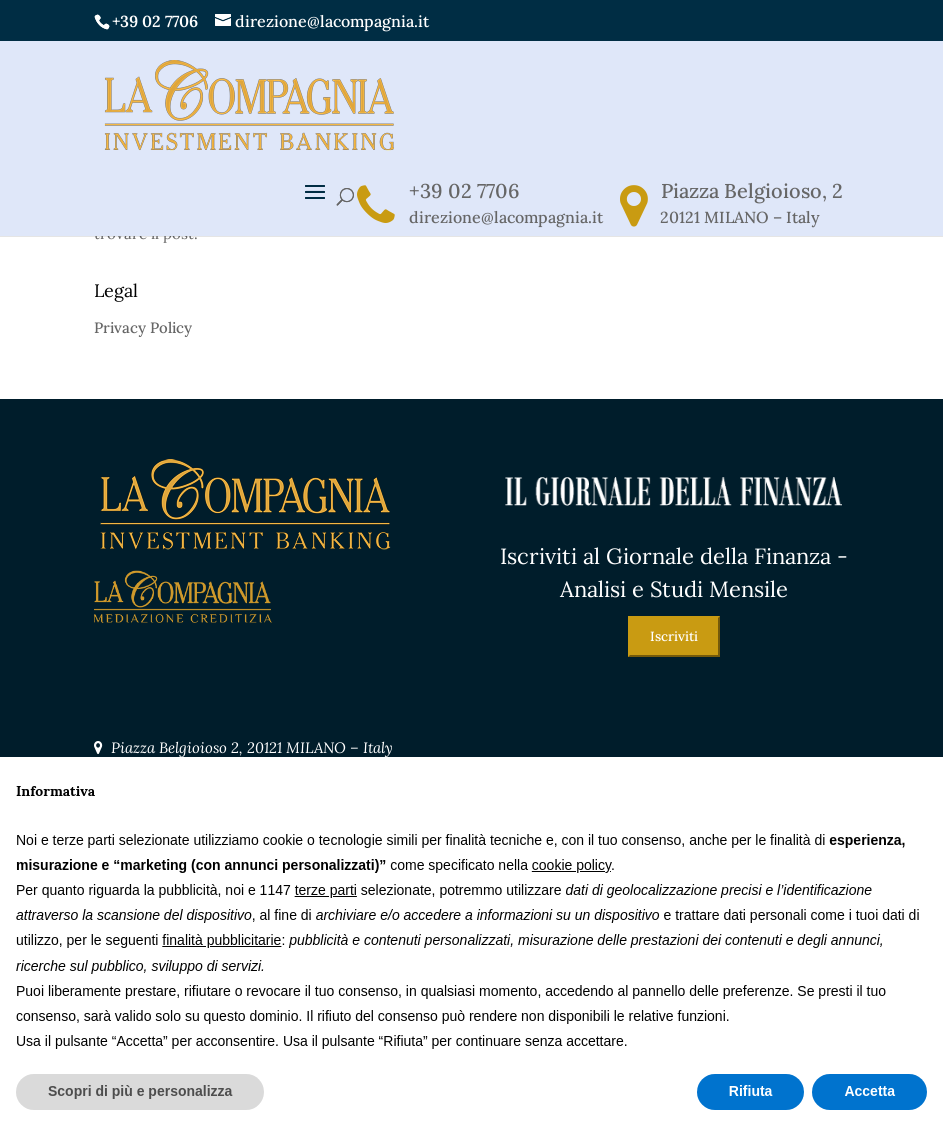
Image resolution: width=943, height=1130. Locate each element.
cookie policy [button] (571, 865)
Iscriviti (674, 636)
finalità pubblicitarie (221, 940)
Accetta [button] (869, 1091)
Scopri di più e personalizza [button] (140, 1091)
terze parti (326, 890)
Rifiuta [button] (751, 1091)
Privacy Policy (143, 327)
